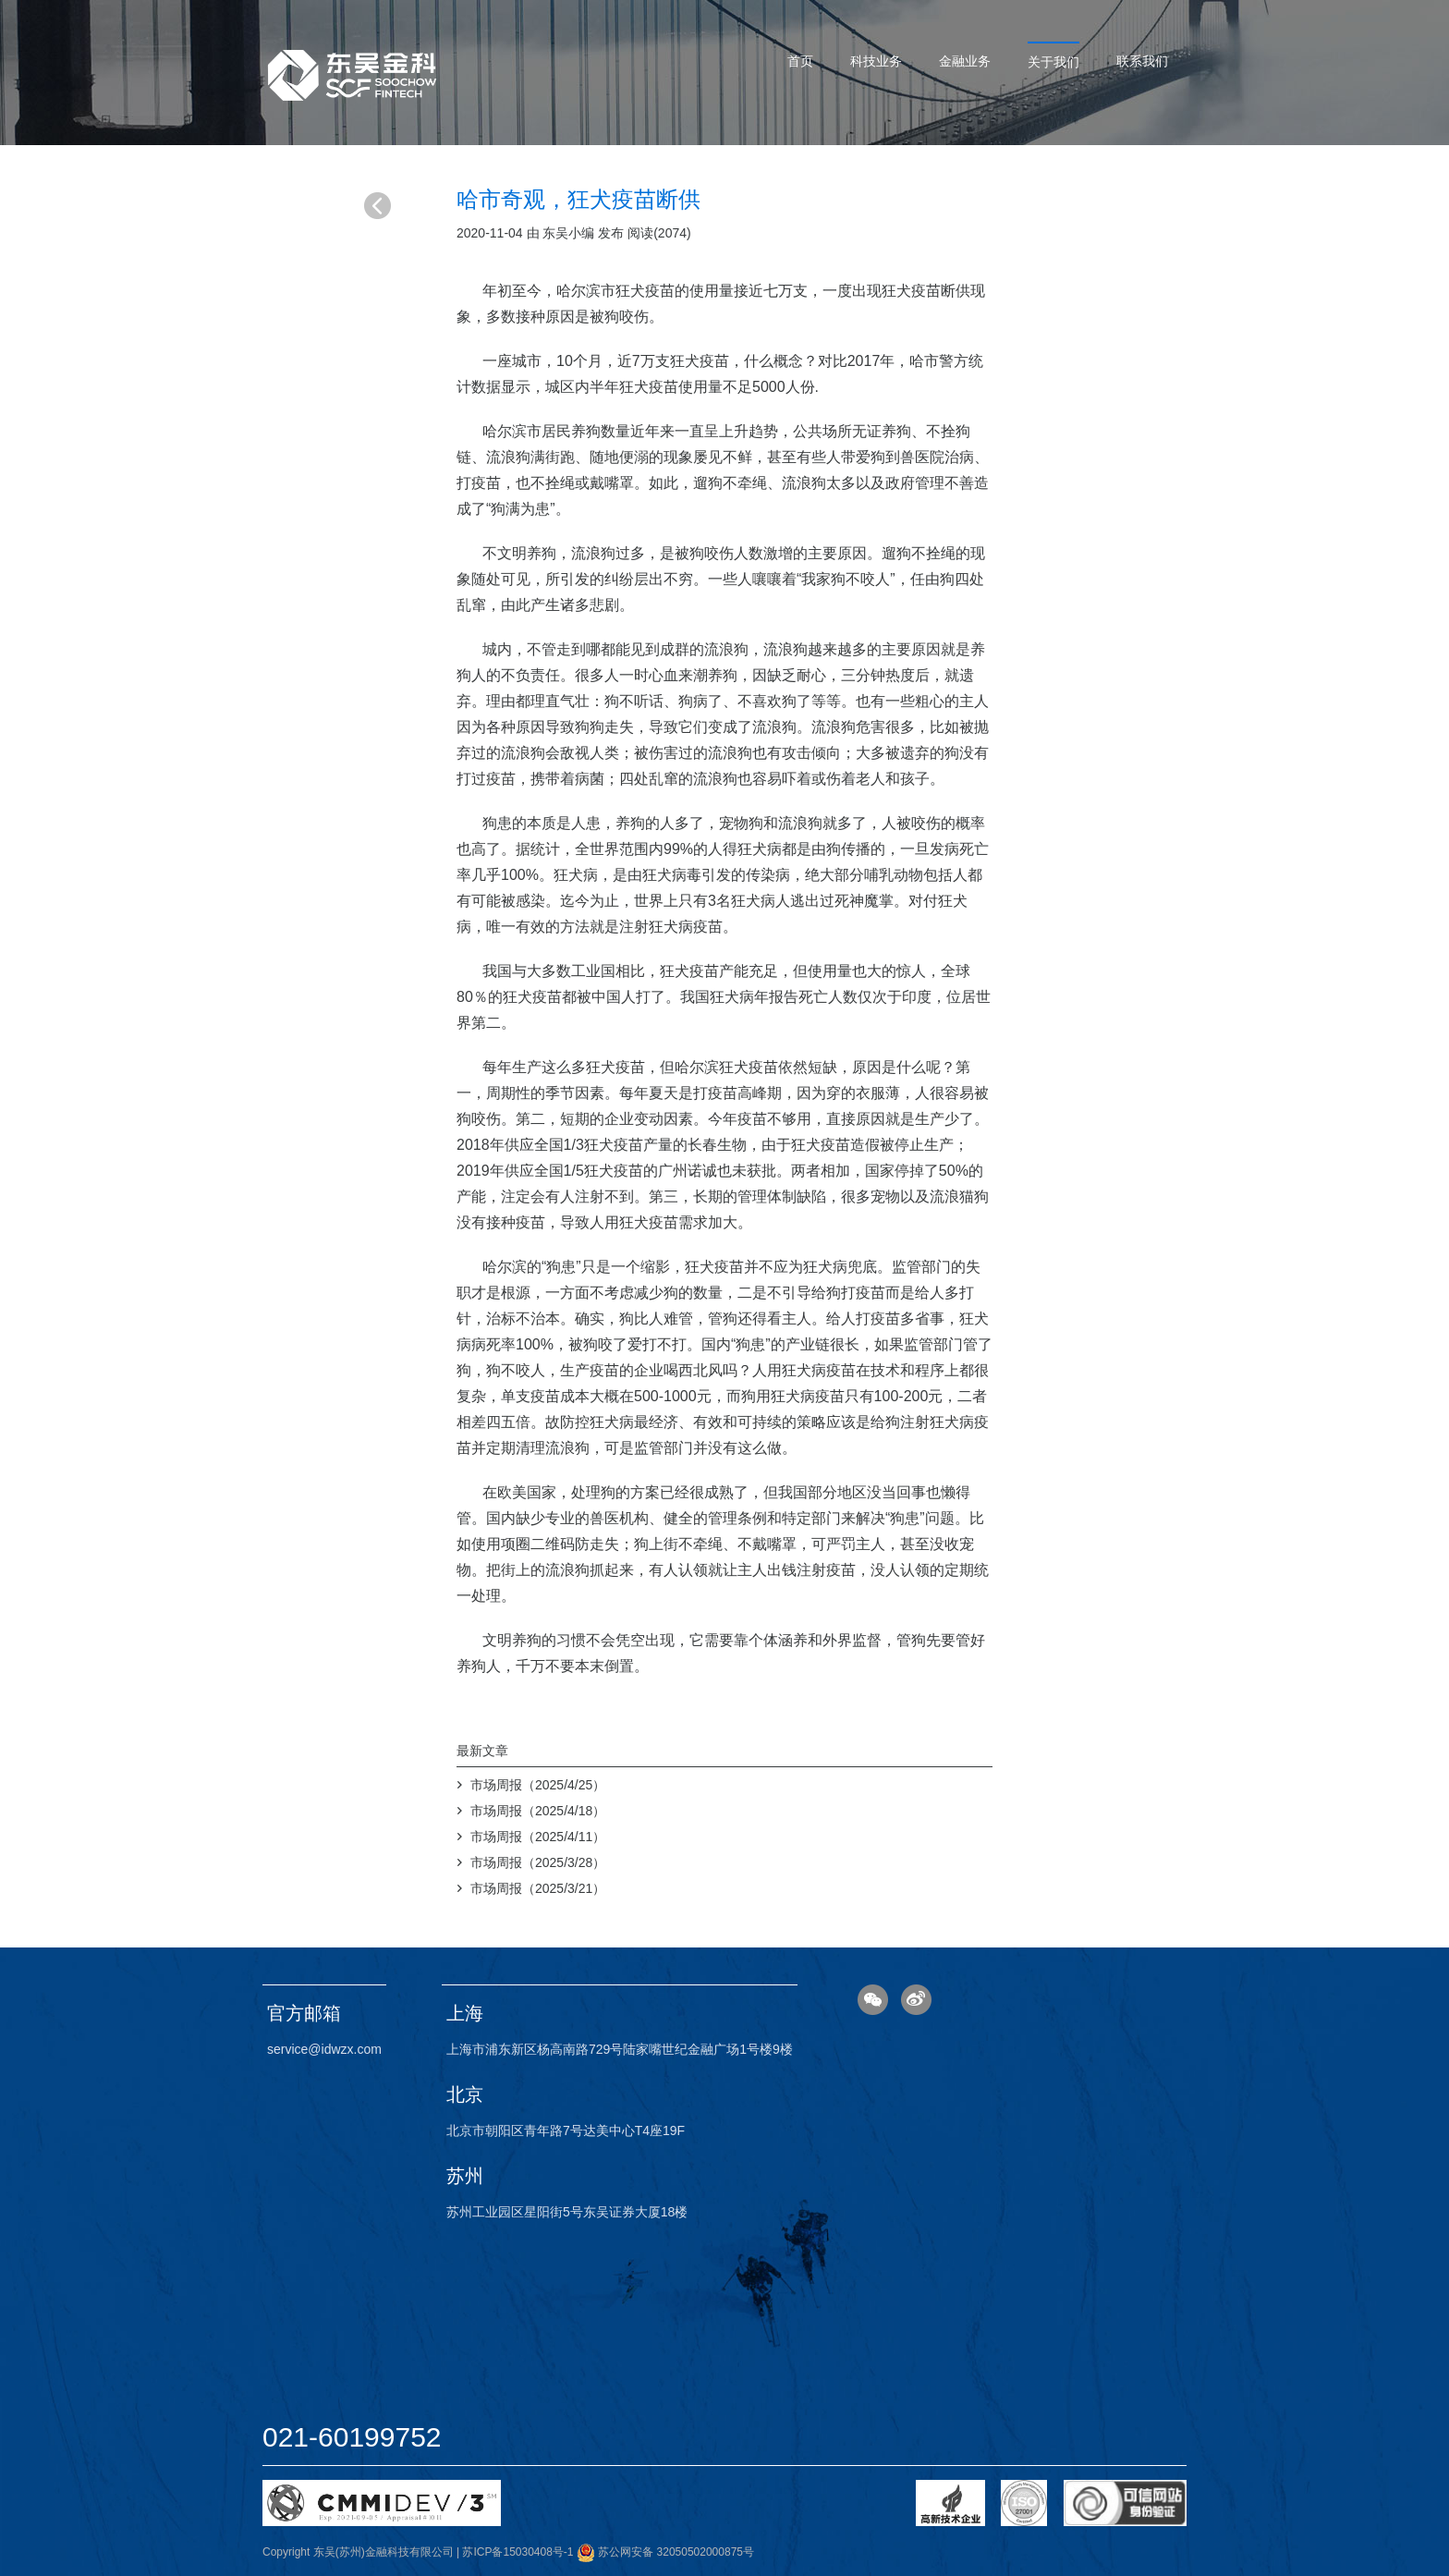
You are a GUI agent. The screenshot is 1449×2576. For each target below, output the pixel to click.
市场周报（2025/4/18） (537, 1810)
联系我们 (1142, 61)
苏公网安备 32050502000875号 (665, 2551)
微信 (873, 1999)
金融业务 (965, 61)
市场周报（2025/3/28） (537, 1862)
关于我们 (1053, 62)
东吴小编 (568, 233)
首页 (800, 61)
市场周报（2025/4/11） (537, 1836)
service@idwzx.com (324, 2049)
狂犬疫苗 (911, 291)
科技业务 (876, 61)
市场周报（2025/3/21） (537, 1888)
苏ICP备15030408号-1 (517, 2551)
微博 (916, 1999)
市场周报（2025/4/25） (537, 1784)
